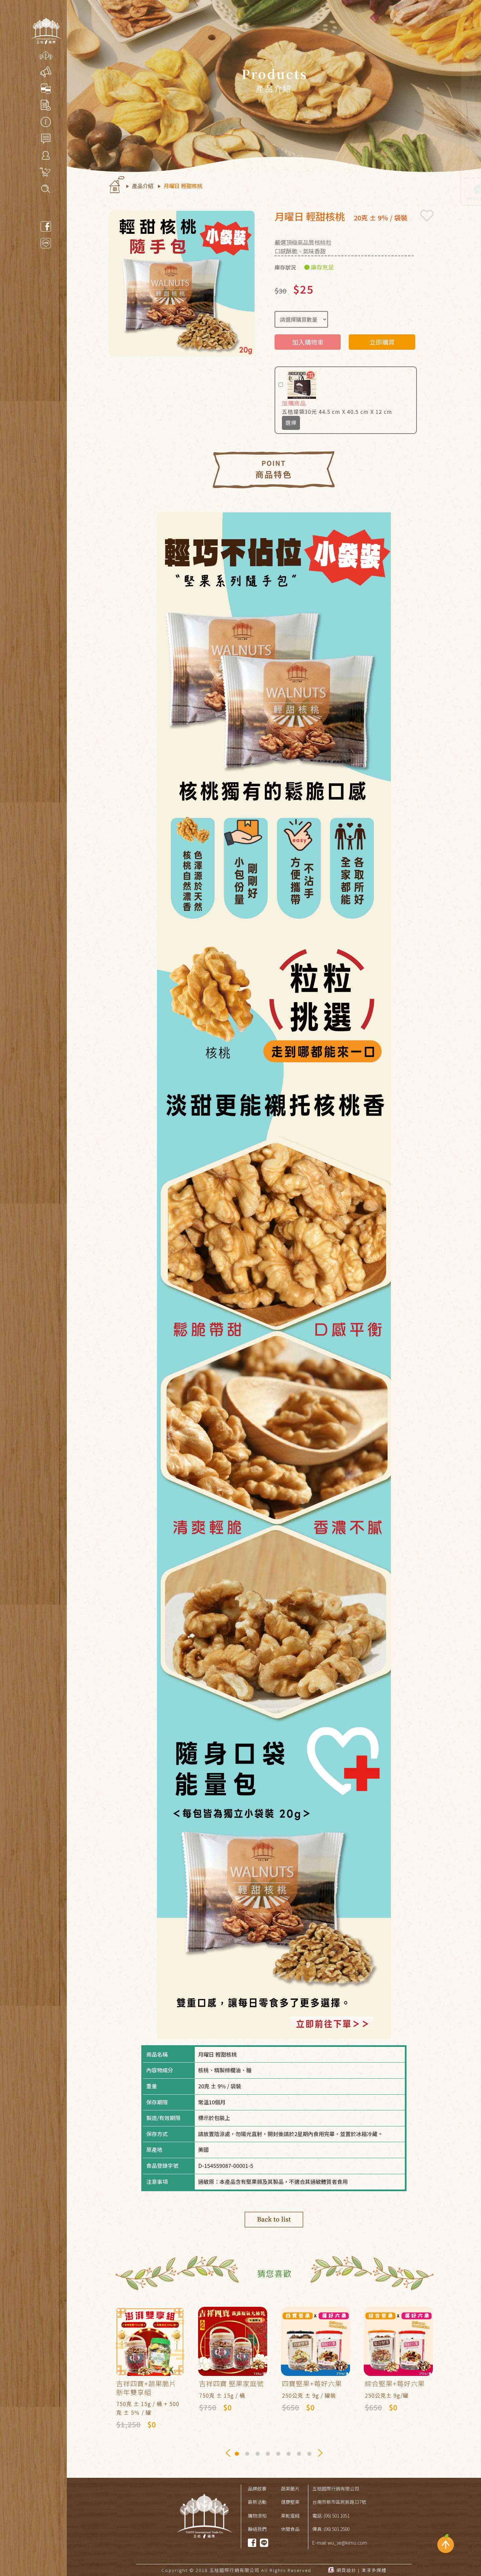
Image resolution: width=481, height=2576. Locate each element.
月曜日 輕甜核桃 (183, 186)
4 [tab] (269, 2455)
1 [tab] (237, 2455)
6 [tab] (289, 2455)
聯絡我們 (257, 2529)
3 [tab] (258, 2455)
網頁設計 (346, 2570)
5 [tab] (279, 2455)
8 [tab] (310, 2455)
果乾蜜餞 (290, 2515)
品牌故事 (257, 2488)
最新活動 (257, 2502)
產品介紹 (142, 186)
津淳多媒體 (373, 2570)
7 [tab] (300, 2455)
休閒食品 (290, 2529)
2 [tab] (248, 2455)
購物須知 (257, 2515)
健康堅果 (290, 2502)
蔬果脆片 (290, 2488)
